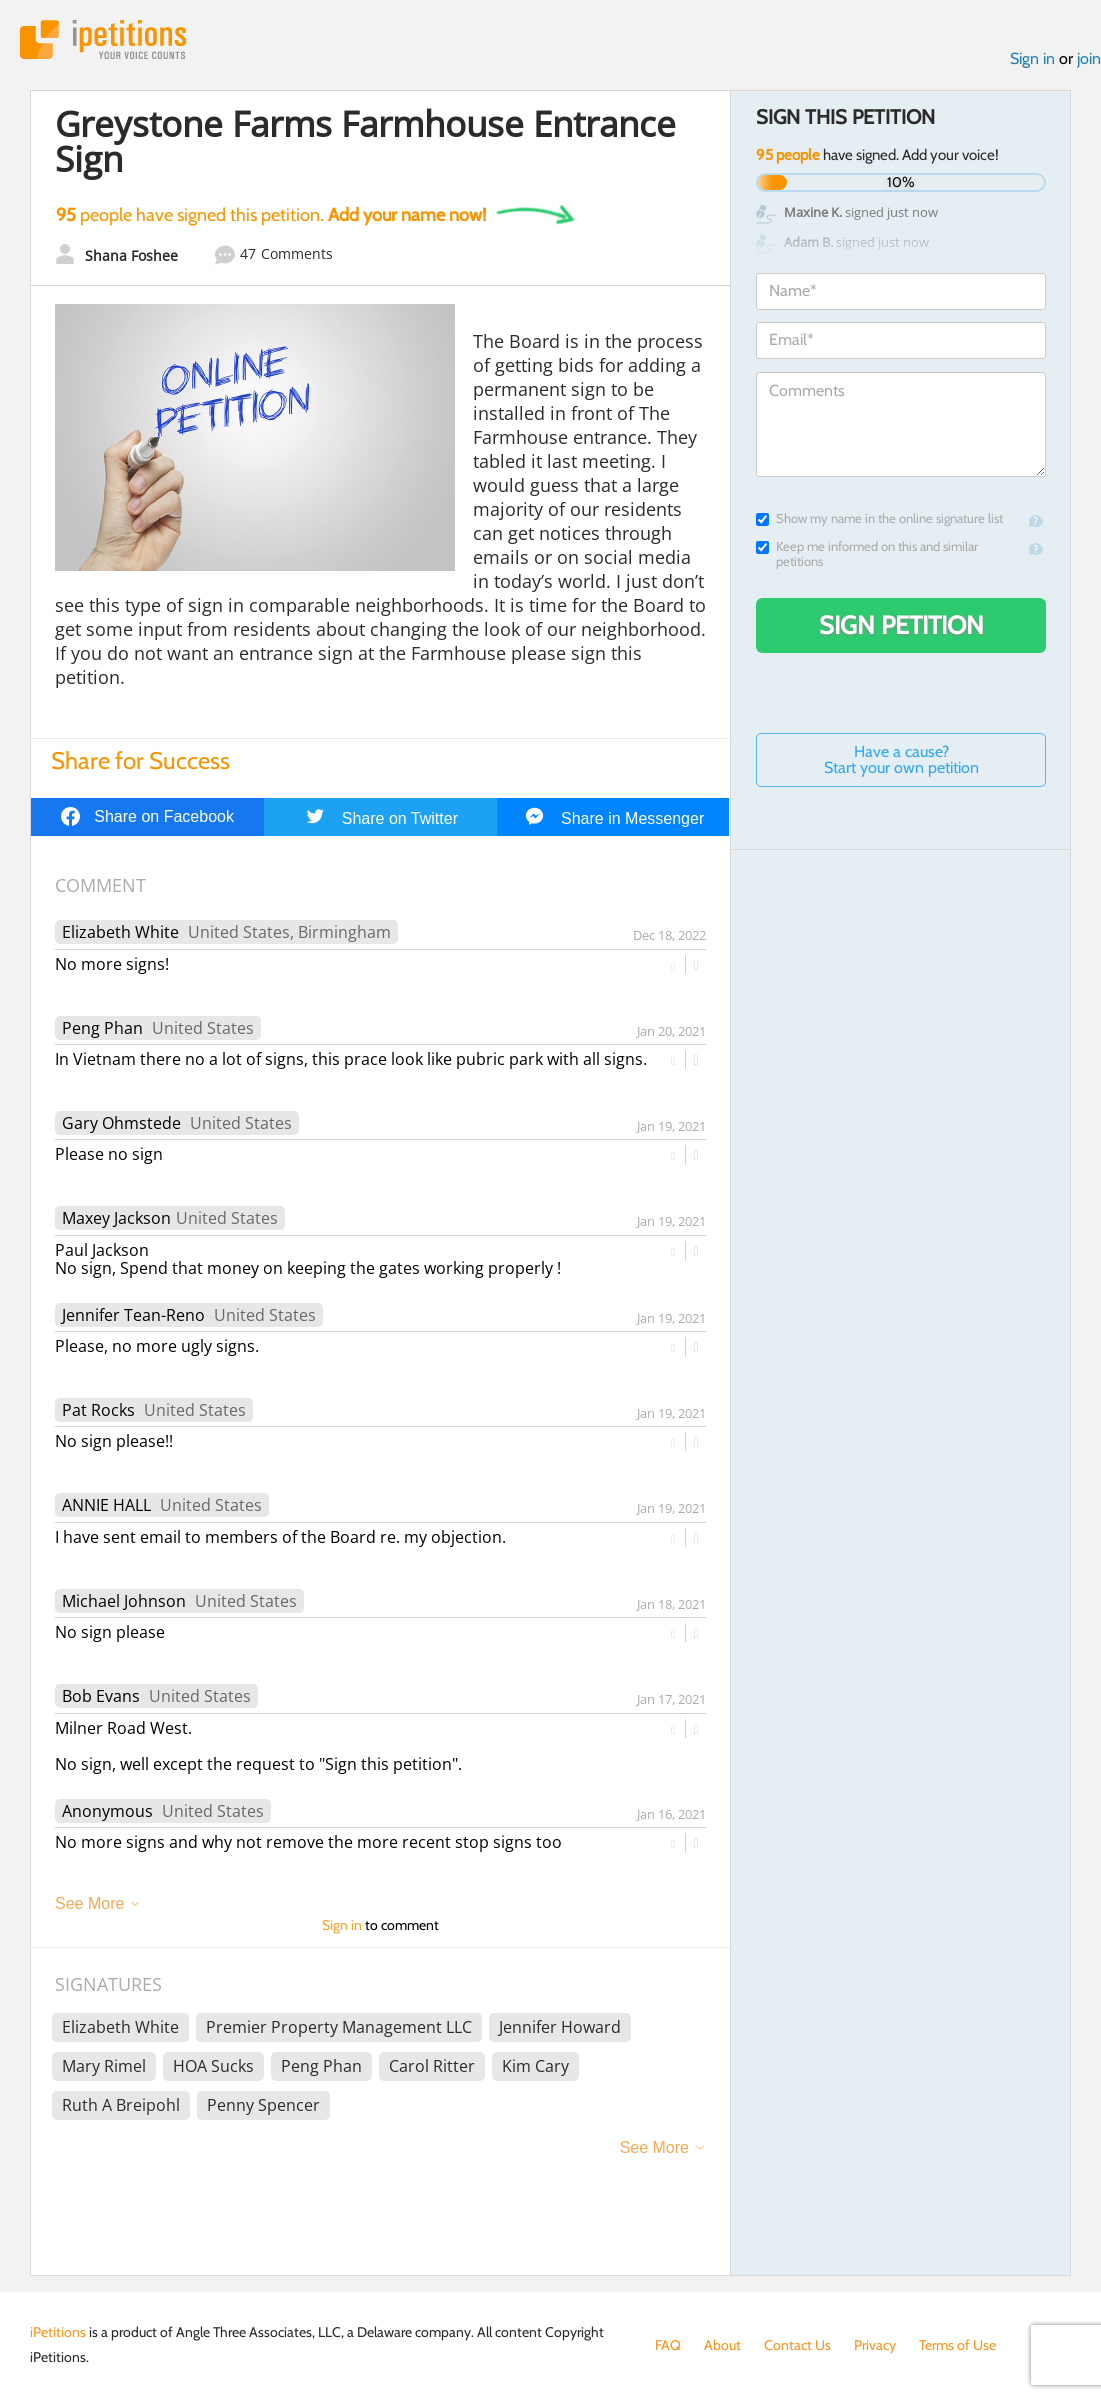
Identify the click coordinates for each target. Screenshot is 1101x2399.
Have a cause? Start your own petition (901, 759)
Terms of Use (957, 2345)
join (1089, 58)
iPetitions (103, 39)
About (722, 2345)
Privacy (875, 2345)
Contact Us (797, 2345)
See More (89, 1903)
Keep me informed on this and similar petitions (867, 554)
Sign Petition (901, 625)
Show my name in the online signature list (879, 518)
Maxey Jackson (116, 1218)
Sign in (1032, 58)
